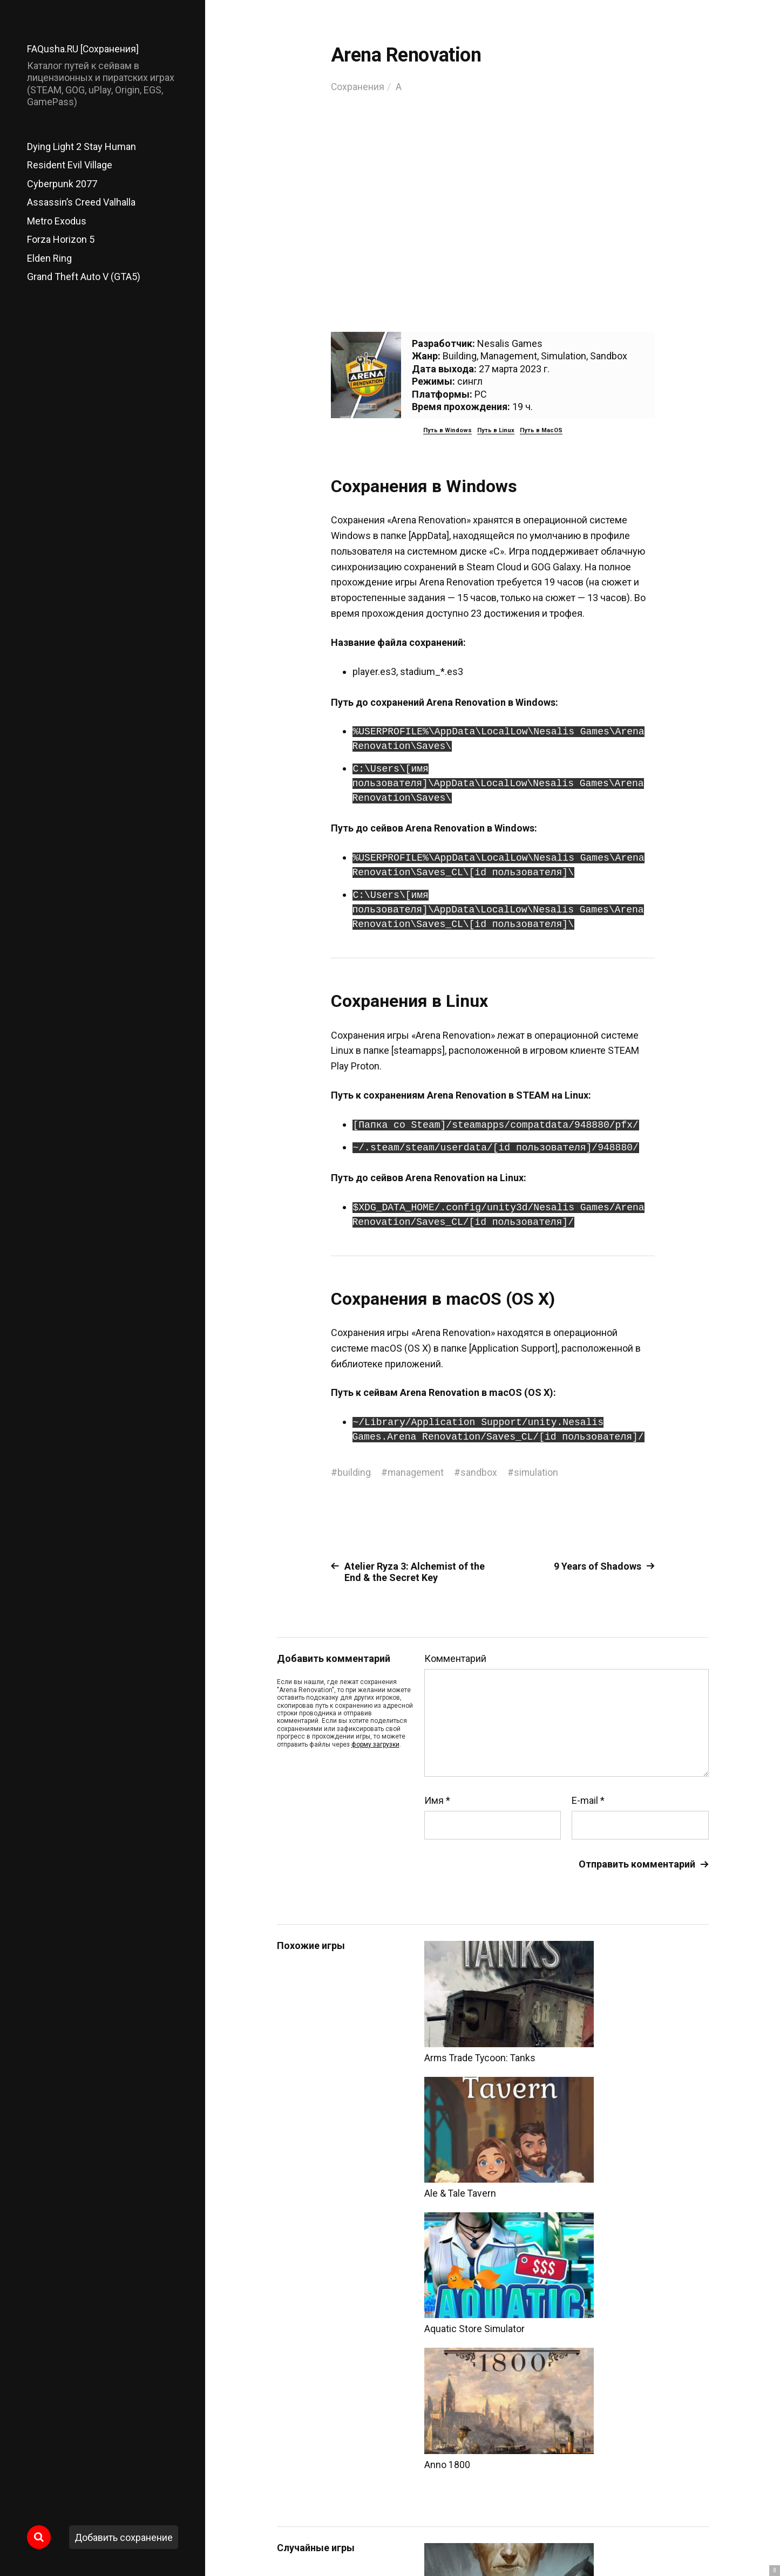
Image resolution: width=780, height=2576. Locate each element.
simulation (537, 1472)
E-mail (588, 1800)
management (416, 1472)
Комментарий (455, 1659)
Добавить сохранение (123, 2537)
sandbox (480, 1472)
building (354, 1472)
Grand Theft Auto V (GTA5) (83, 276)
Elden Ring (49, 258)
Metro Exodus (56, 221)
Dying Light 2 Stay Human (81, 146)
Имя (437, 1800)
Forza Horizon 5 (60, 239)
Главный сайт (681, 2528)
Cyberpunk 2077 (62, 183)
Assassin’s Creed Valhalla (81, 202)
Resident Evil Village (69, 165)
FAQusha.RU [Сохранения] (83, 48)
